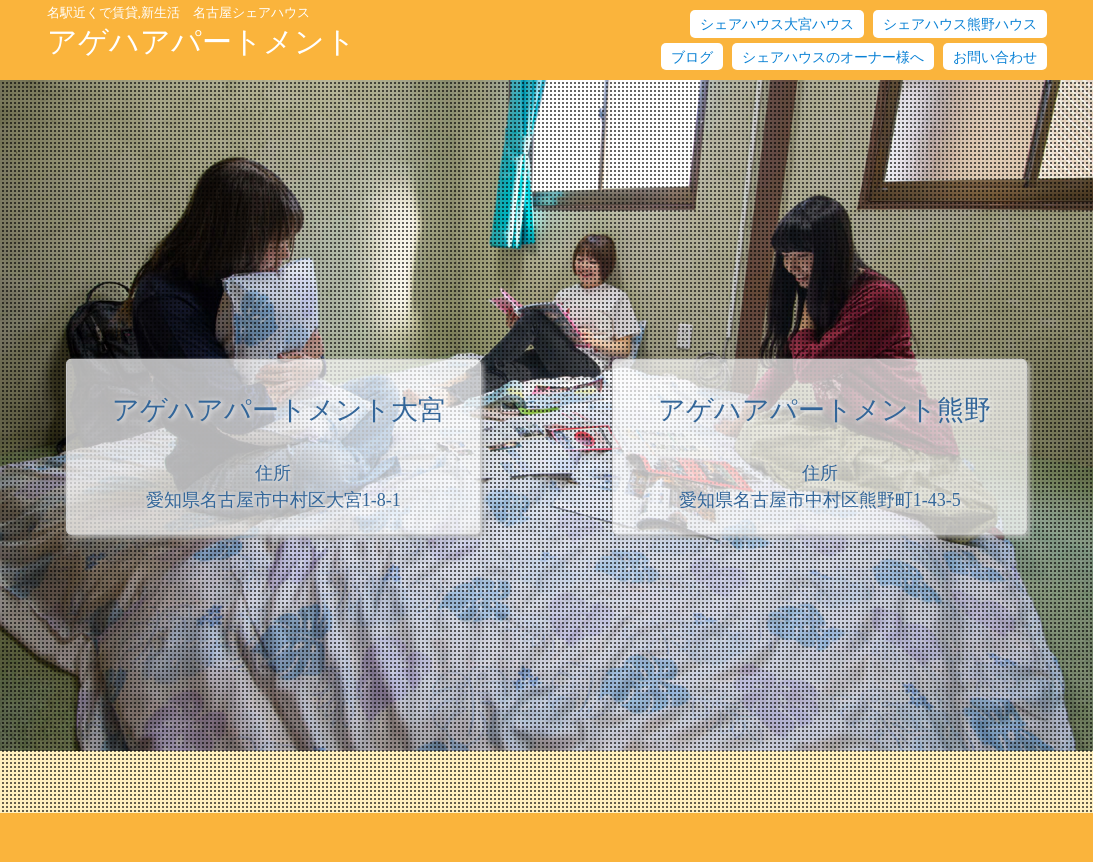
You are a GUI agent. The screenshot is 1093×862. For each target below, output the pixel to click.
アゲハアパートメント (201, 31)
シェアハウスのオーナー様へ (833, 57)
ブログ (692, 57)
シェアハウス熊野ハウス (960, 24)
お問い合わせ (995, 57)
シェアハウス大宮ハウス (777, 24)
